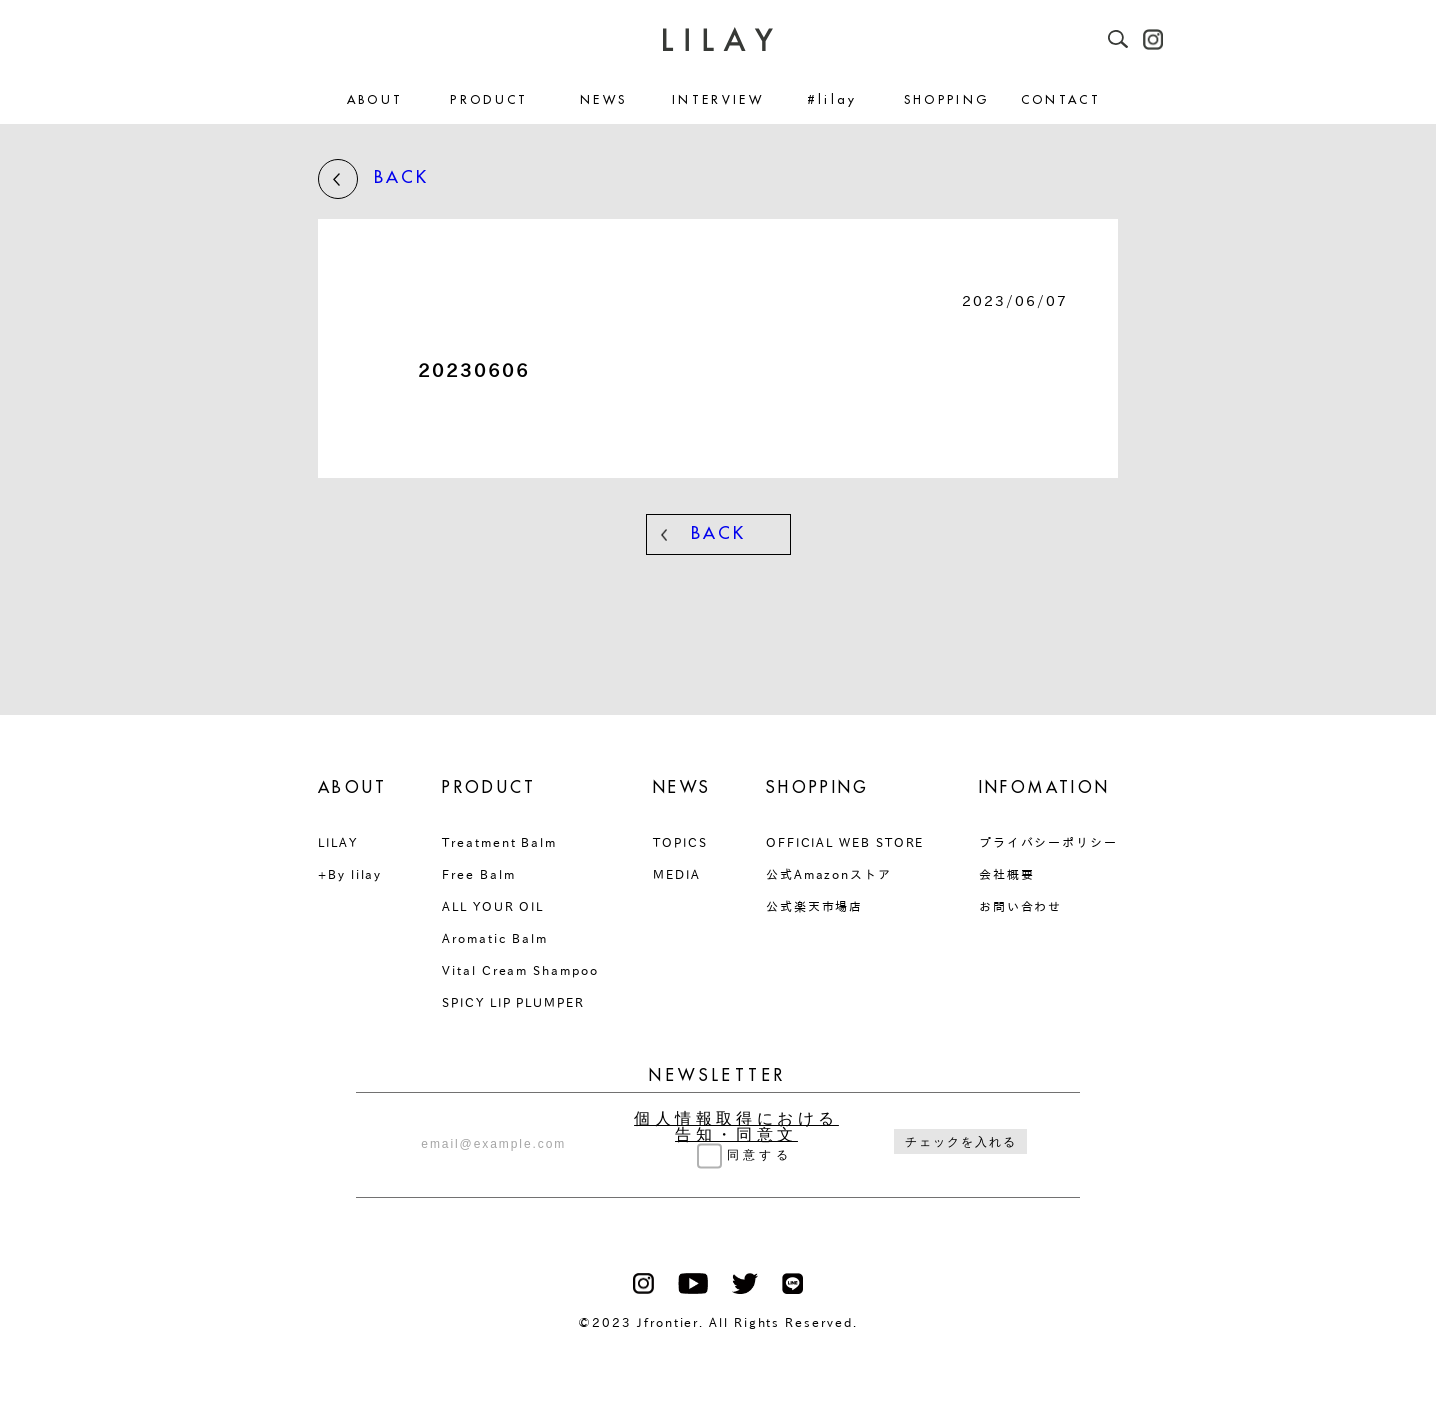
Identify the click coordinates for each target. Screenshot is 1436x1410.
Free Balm (478, 874)
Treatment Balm (499, 842)
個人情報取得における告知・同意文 (736, 1127)
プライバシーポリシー (1048, 842)
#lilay (832, 100)
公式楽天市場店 (814, 906)
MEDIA (677, 874)
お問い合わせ (1021, 906)
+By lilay (350, 874)
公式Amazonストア (829, 874)
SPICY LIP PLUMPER (513, 1002)
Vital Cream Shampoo (520, 970)
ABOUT (375, 100)
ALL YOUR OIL (493, 906)
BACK (373, 179)
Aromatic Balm (495, 938)
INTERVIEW (718, 100)
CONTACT (1061, 100)
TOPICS (680, 842)
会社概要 (1007, 874)
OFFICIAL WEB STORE (845, 842)
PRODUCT (489, 100)
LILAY (338, 842)
